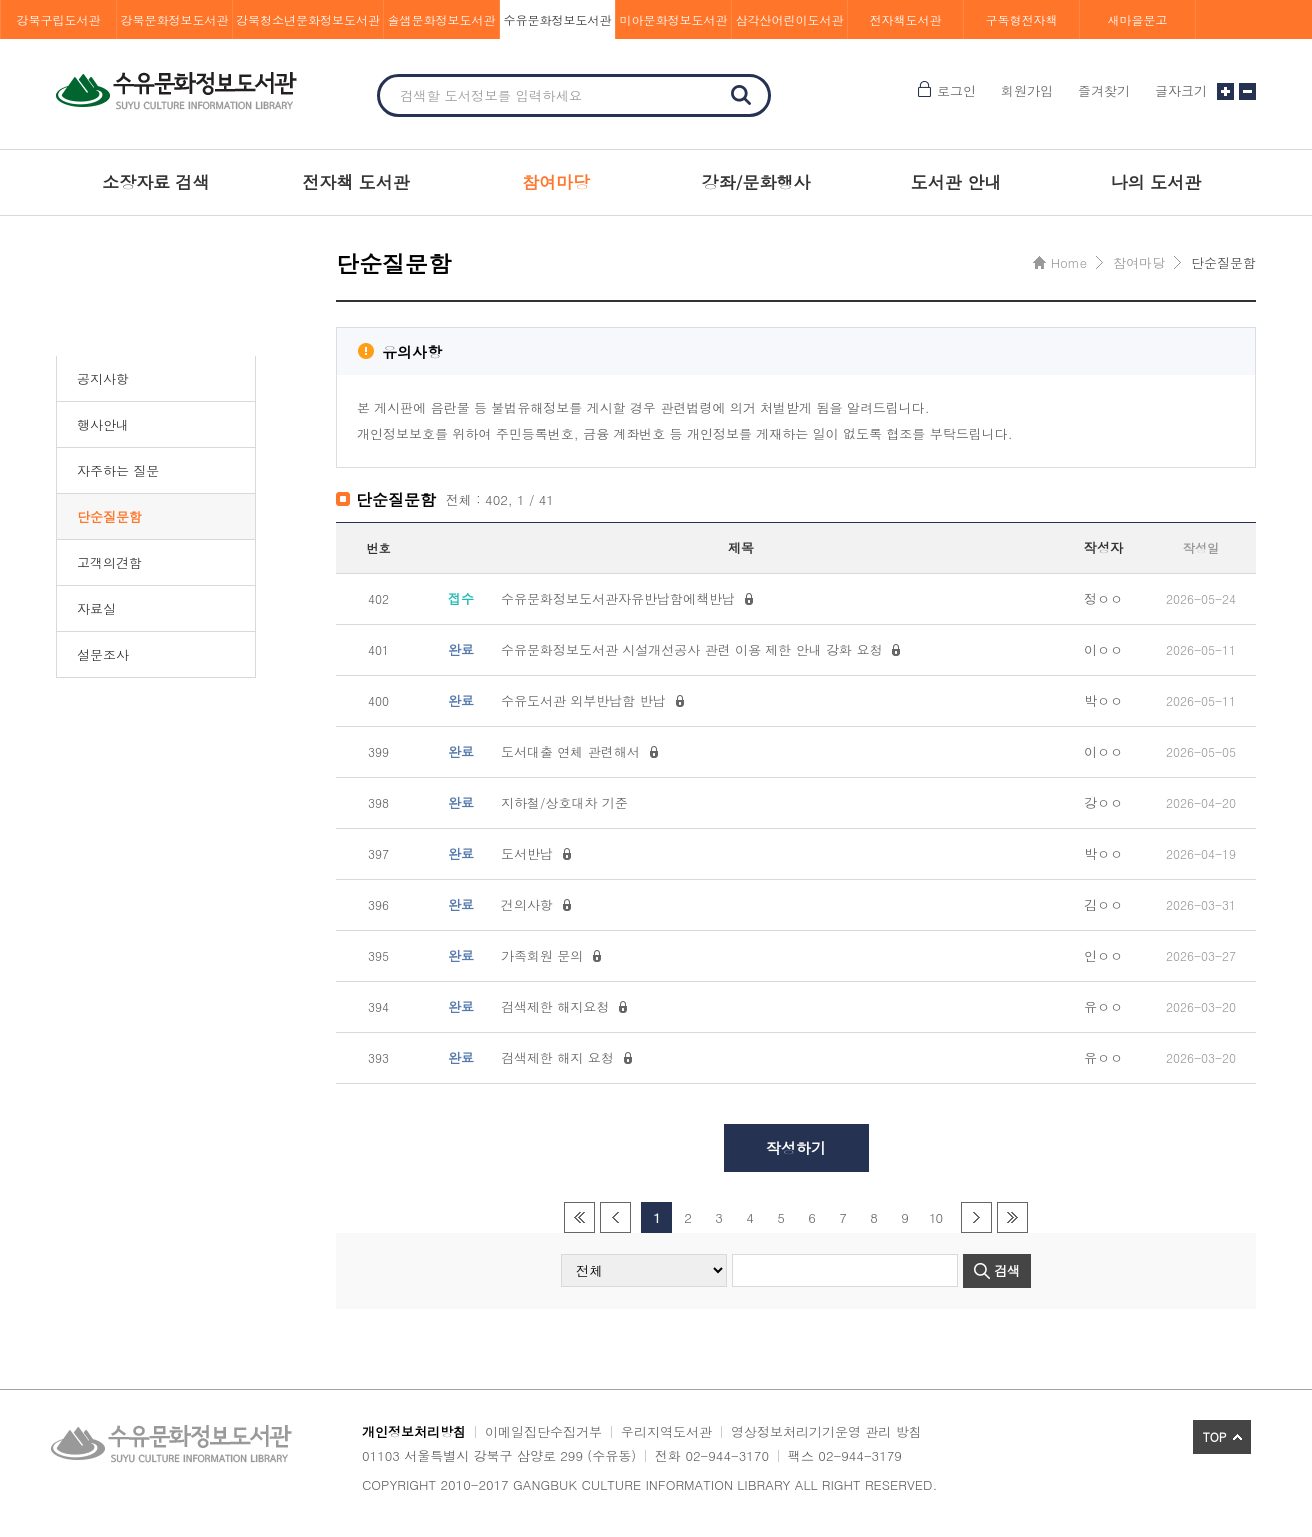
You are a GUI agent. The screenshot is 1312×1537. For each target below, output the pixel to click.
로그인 (956, 90)
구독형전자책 (1022, 19)
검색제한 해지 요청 (557, 1057)
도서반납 (527, 853)
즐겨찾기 (1104, 90)
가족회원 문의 (542, 955)
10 (935, 1217)
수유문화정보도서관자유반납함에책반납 (618, 598)
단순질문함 (109, 516)
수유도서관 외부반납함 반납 (583, 700)
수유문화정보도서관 (558, 19)
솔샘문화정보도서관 (442, 19)
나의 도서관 (1156, 182)
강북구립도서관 (59, 19)
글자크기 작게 (1247, 91)
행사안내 (103, 424)
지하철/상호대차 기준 (564, 802)
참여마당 (556, 182)
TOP (1215, 1436)
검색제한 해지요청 (555, 1006)
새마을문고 (1138, 19)
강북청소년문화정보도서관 (308, 19)
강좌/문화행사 (755, 182)
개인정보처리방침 (414, 1431)
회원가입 (1027, 90)
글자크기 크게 (1225, 91)
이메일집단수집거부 (543, 1431)
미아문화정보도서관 (674, 19)
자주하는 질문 (118, 470)
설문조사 (103, 654)
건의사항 (527, 904)
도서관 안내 (956, 182)
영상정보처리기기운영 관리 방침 (826, 1431)
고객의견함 (109, 562)
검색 (741, 95)
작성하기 (796, 1147)
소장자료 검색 (156, 182)
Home (1069, 262)
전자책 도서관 (356, 182)
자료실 (96, 608)
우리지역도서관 (666, 1431)
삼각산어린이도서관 (790, 19)
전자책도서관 (906, 19)
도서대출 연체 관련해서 (570, 751)
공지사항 (103, 378)
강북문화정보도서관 (175, 19)
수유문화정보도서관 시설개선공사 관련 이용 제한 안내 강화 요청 (691, 649)
